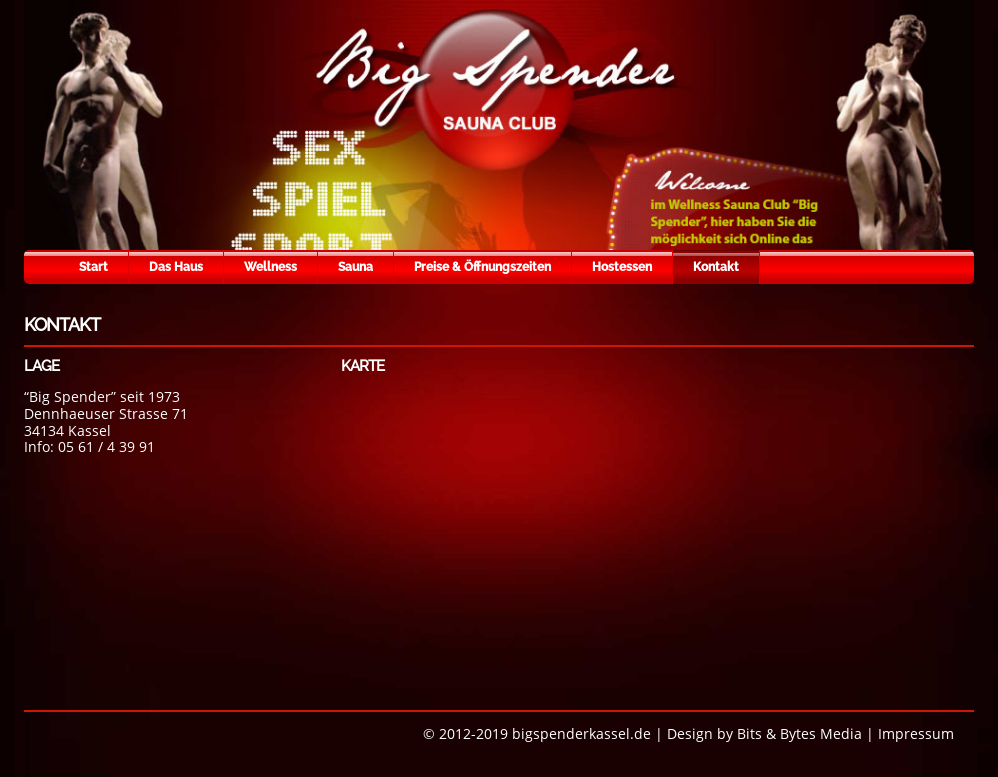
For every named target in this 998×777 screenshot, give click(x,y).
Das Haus (176, 267)
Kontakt (716, 267)
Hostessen (622, 267)
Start (93, 267)
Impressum (916, 733)
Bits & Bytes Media (799, 733)
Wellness (270, 267)
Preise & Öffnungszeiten (482, 267)
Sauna (355, 267)
